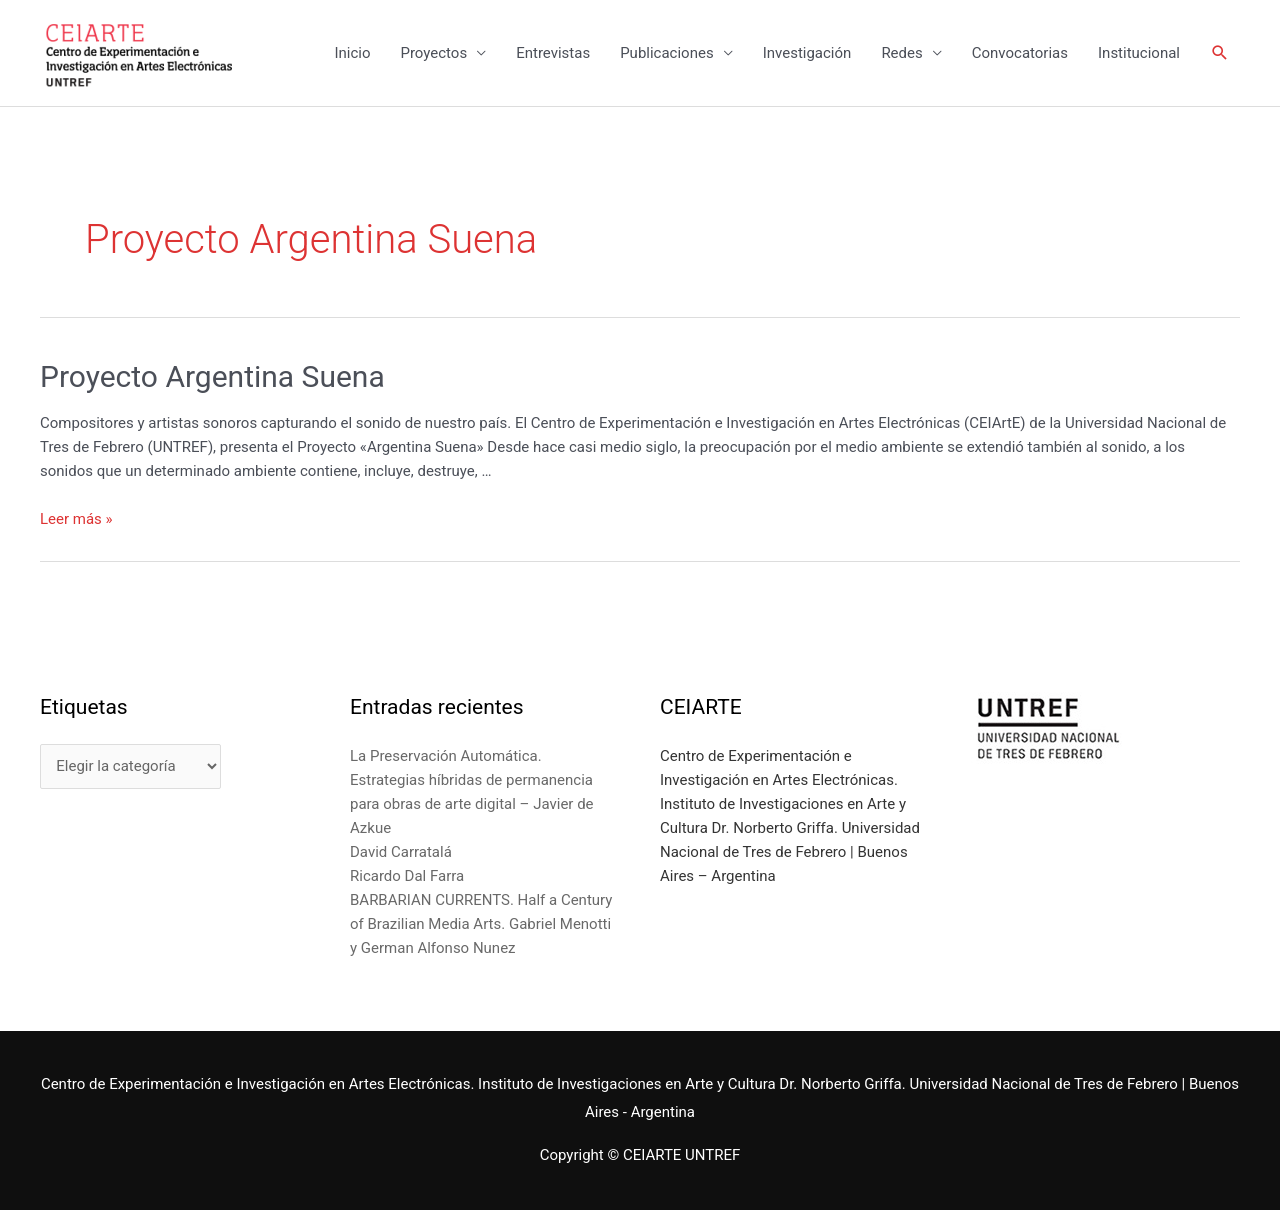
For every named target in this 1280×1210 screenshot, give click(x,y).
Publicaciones (667, 53)
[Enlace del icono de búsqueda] (1220, 53)
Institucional (1139, 53)
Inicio (352, 53)
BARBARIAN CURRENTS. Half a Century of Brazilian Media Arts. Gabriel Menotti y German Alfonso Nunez (481, 924)
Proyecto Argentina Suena (212, 376)
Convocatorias (1020, 53)
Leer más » (76, 519)
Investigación (807, 53)
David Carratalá (401, 852)
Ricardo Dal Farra (407, 876)
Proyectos (433, 53)
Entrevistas (553, 53)
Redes (901, 53)
